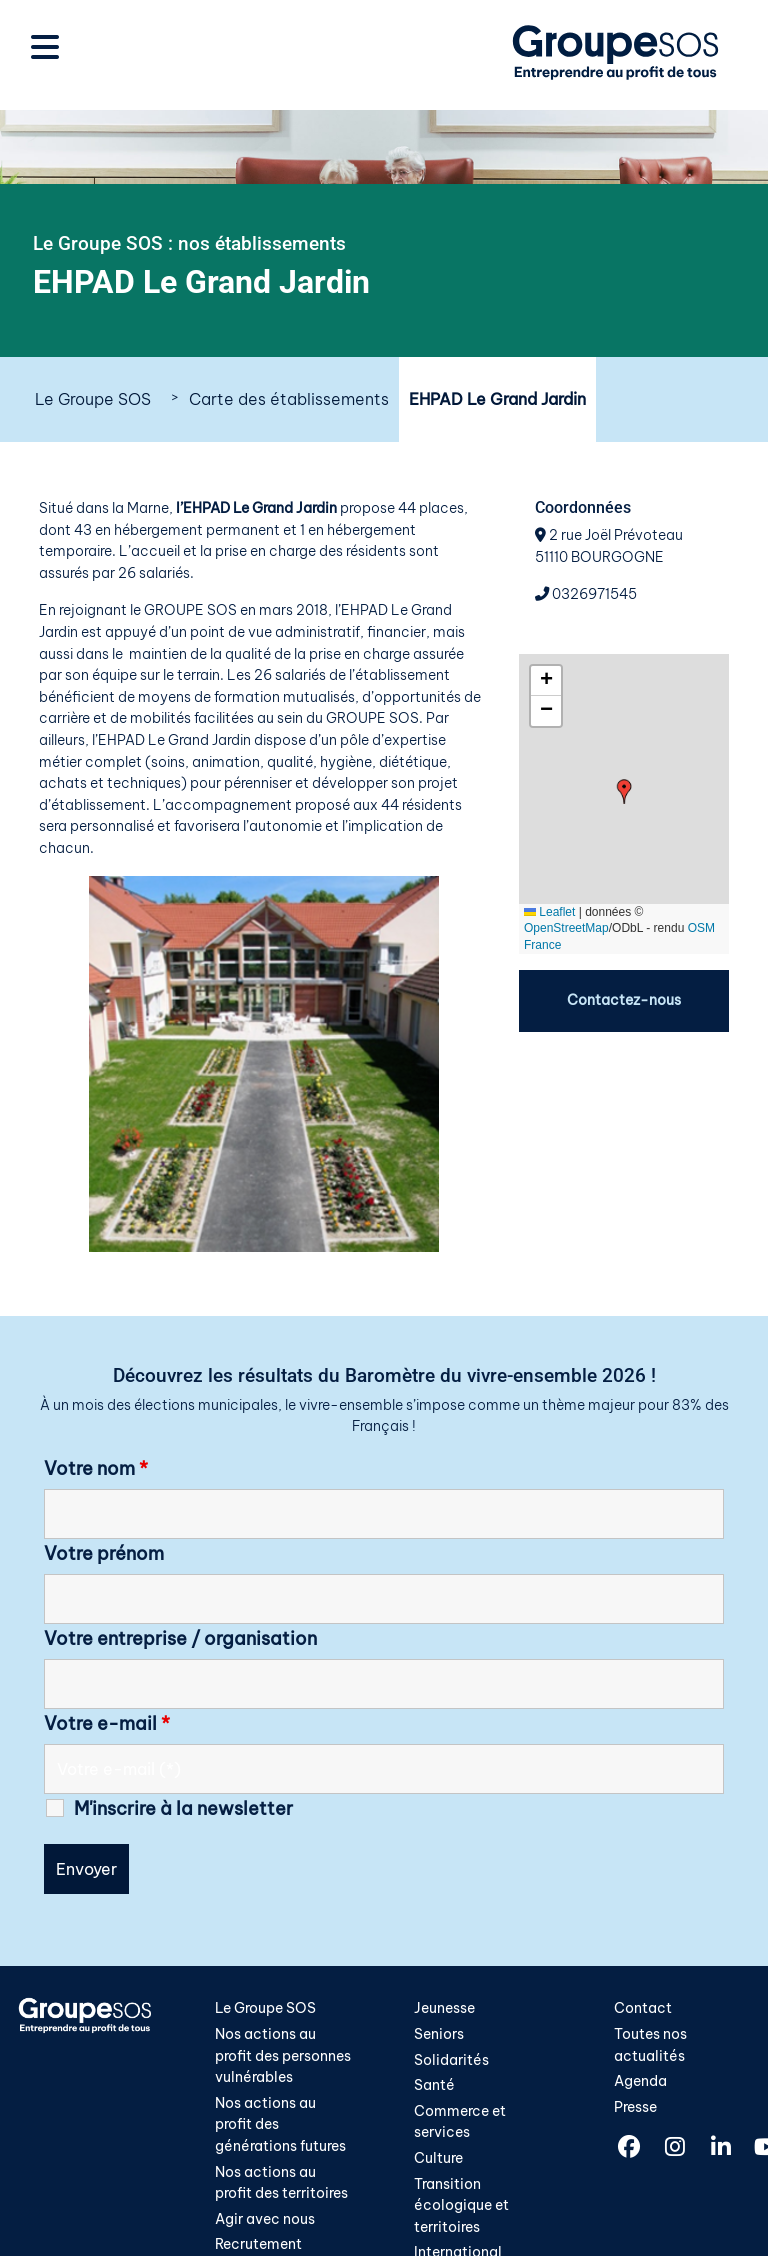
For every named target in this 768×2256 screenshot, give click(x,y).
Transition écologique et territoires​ (461, 2205)
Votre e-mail (107, 1724)
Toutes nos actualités (650, 2045)
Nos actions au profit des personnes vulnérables (283, 2055)
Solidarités (451, 2060)
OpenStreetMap (566, 928)
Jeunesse (444, 2008)
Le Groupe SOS (93, 399)
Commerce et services (460, 2122)
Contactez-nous (624, 1000)
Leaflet (549, 912)
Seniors (439, 2034)
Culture (438, 2158)
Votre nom (96, 1469)
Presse (635, 2107)
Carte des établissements (289, 399)
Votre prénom (104, 1554)
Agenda (640, 2081)
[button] (624, 791)
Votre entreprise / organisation (180, 1639)
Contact (643, 2008)
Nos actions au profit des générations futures (280, 2124)
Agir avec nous (265, 2219)
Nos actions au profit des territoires (281, 2183)
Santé (434, 2085)
